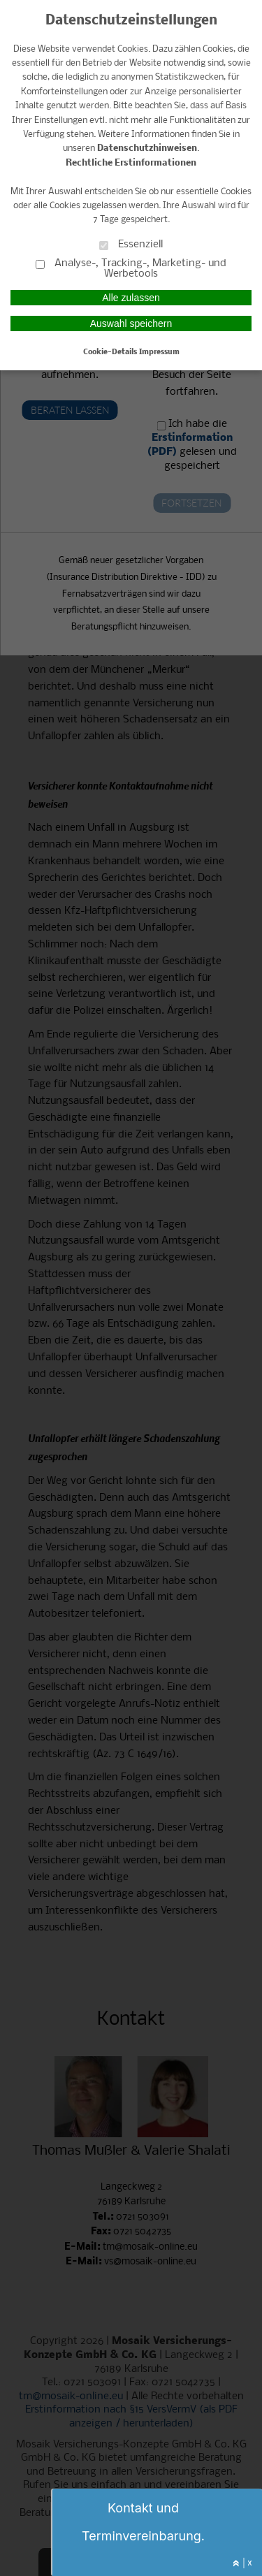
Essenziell (131, 244)
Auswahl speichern (131, 323)
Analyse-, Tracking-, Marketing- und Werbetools (131, 268)
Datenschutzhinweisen (147, 148)
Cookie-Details (110, 352)
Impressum (159, 352)
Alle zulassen (131, 297)
